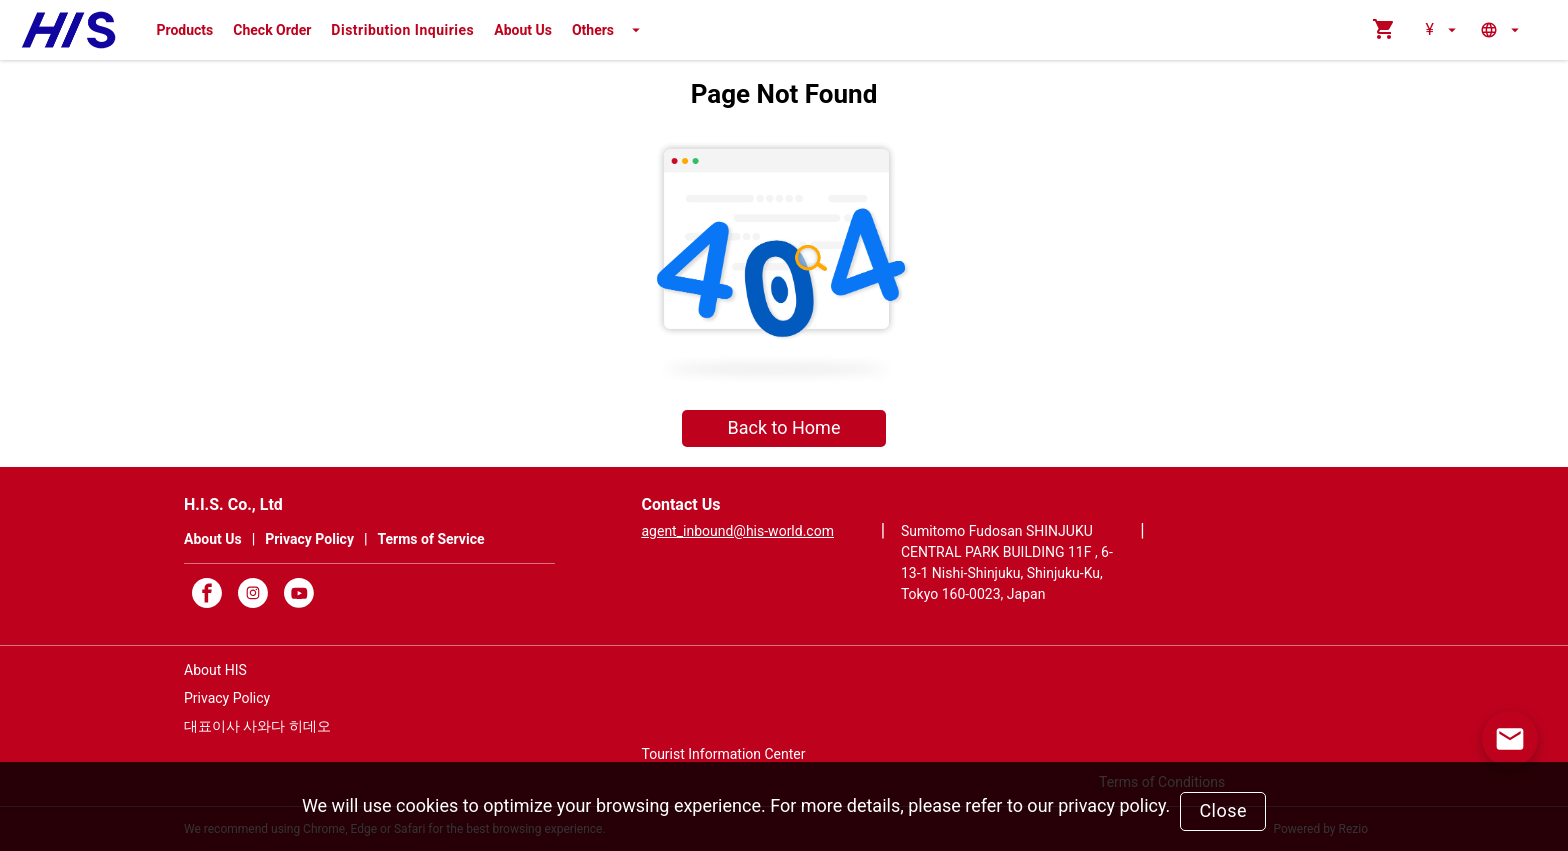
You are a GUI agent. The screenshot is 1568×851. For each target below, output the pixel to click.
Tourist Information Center (723, 754)
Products (185, 30)
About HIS (215, 670)
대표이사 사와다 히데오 (257, 726)
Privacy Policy (227, 698)
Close (1223, 810)
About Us (523, 30)
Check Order (272, 30)
